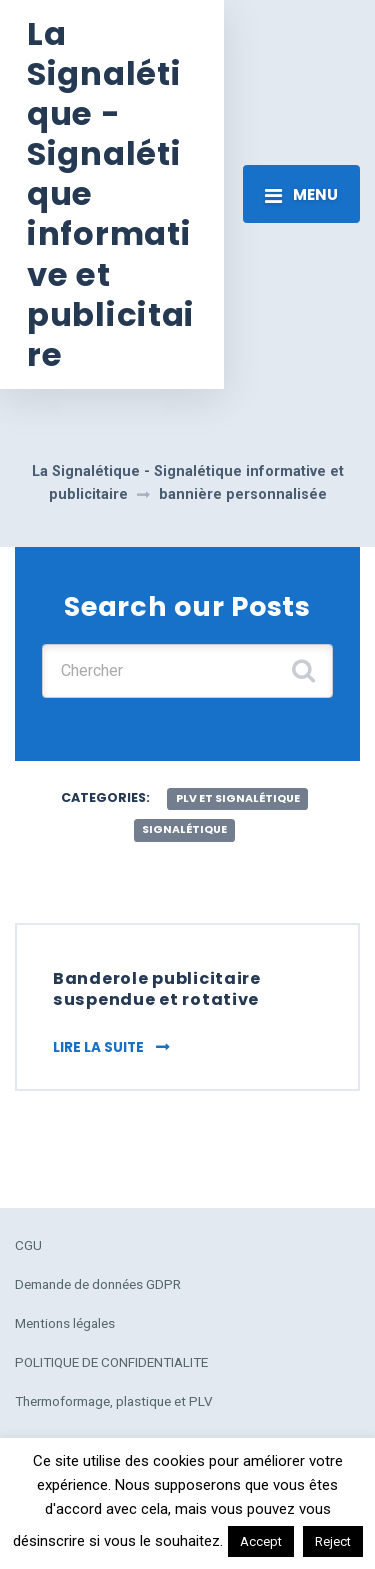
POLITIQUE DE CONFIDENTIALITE (111, 1362)
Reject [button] (333, 1541)
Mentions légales (65, 1323)
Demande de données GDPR (98, 1284)
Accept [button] (261, 1541)
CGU (28, 1245)
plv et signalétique (238, 798)
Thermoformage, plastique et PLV (114, 1401)
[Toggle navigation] (301, 194)
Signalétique (184, 829)
